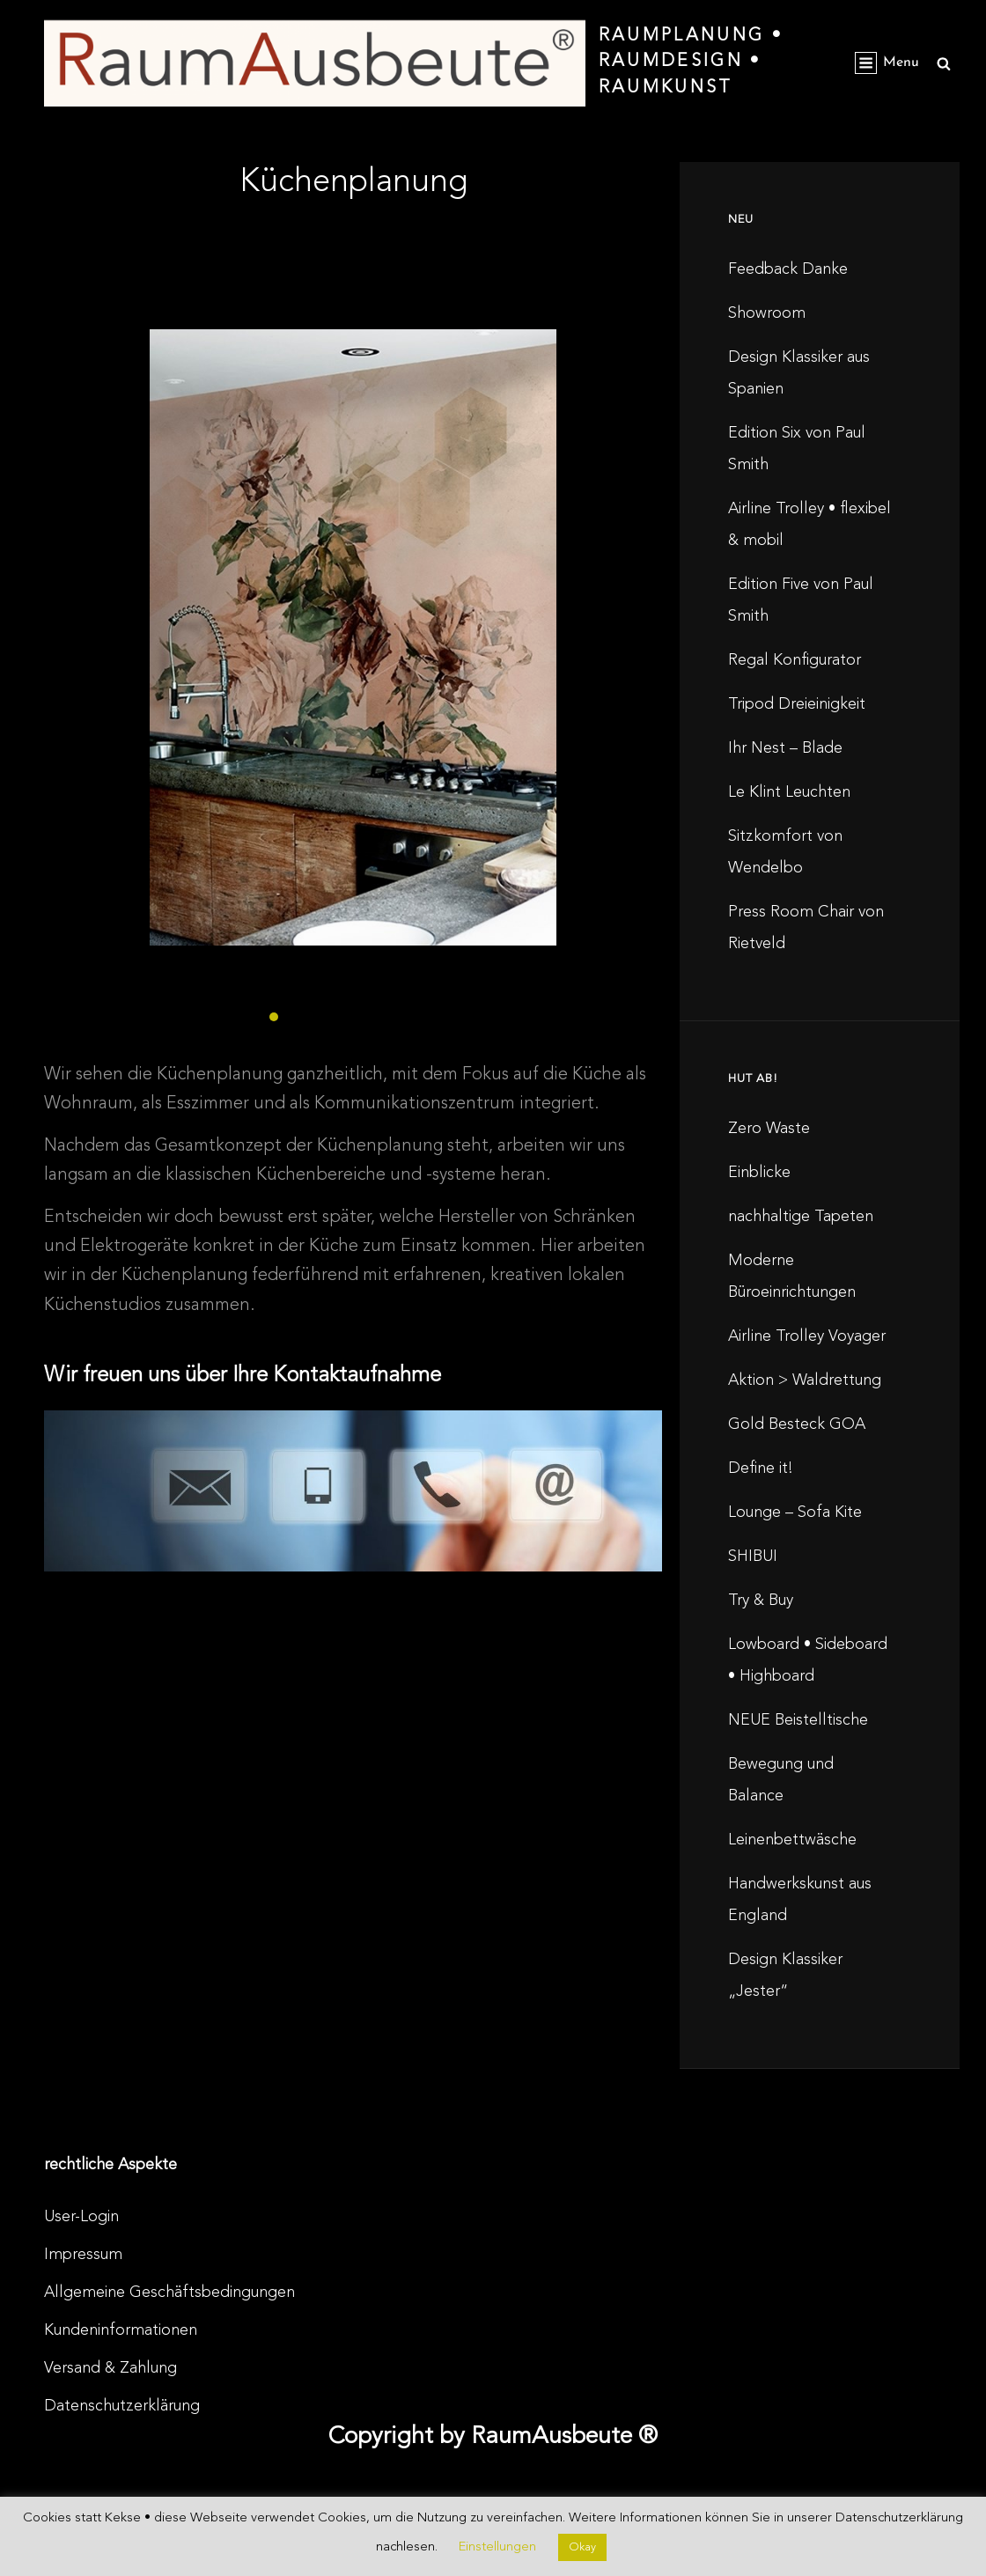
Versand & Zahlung (110, 2368)
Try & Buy (760, 1600)
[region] (353, 651)
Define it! (760, 1468)
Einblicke (759, 1173)
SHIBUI (752, 1556)
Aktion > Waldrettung (804, 1380)
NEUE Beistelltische (798, 1720)
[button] (273, 1016)
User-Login (81, 2217)
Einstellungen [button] (497, 2547)
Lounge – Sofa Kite (795, 1512)
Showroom (767, 313)
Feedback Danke (788, 269)
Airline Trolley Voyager (807, 1336)
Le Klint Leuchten (789, 792)
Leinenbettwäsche (792, 1840)
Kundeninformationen (120, 2330)
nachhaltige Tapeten (800, 1217)
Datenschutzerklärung (122, 2406)
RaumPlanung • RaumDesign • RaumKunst (691, 61)
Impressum (83, 2255)
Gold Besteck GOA (796, 1424)
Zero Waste (769, 1129)
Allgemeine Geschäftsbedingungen (169, 2292)
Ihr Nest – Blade (785, 748)
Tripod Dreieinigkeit (796, 704)
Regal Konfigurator (794, 660)
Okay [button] (582, 2547)
